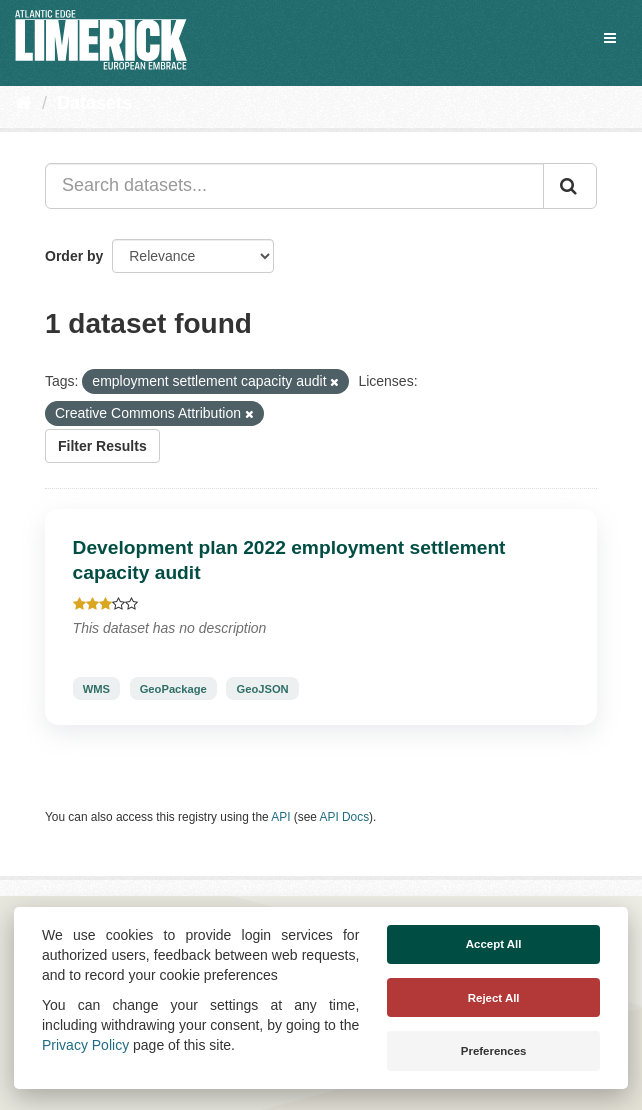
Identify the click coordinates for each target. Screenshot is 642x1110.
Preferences (494, 1051)
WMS (96, 688)
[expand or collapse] (610, 38)
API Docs (345, 817)
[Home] (23, 103)
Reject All (494, 998)
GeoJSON (262, 688)
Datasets (94, 103)
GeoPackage (173, 688)
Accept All (494, 944)
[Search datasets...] (294, 186)
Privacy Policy (85, 1045)
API (280, 817)
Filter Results (102, 446)
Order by (74, 256)
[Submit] (570, 186)
